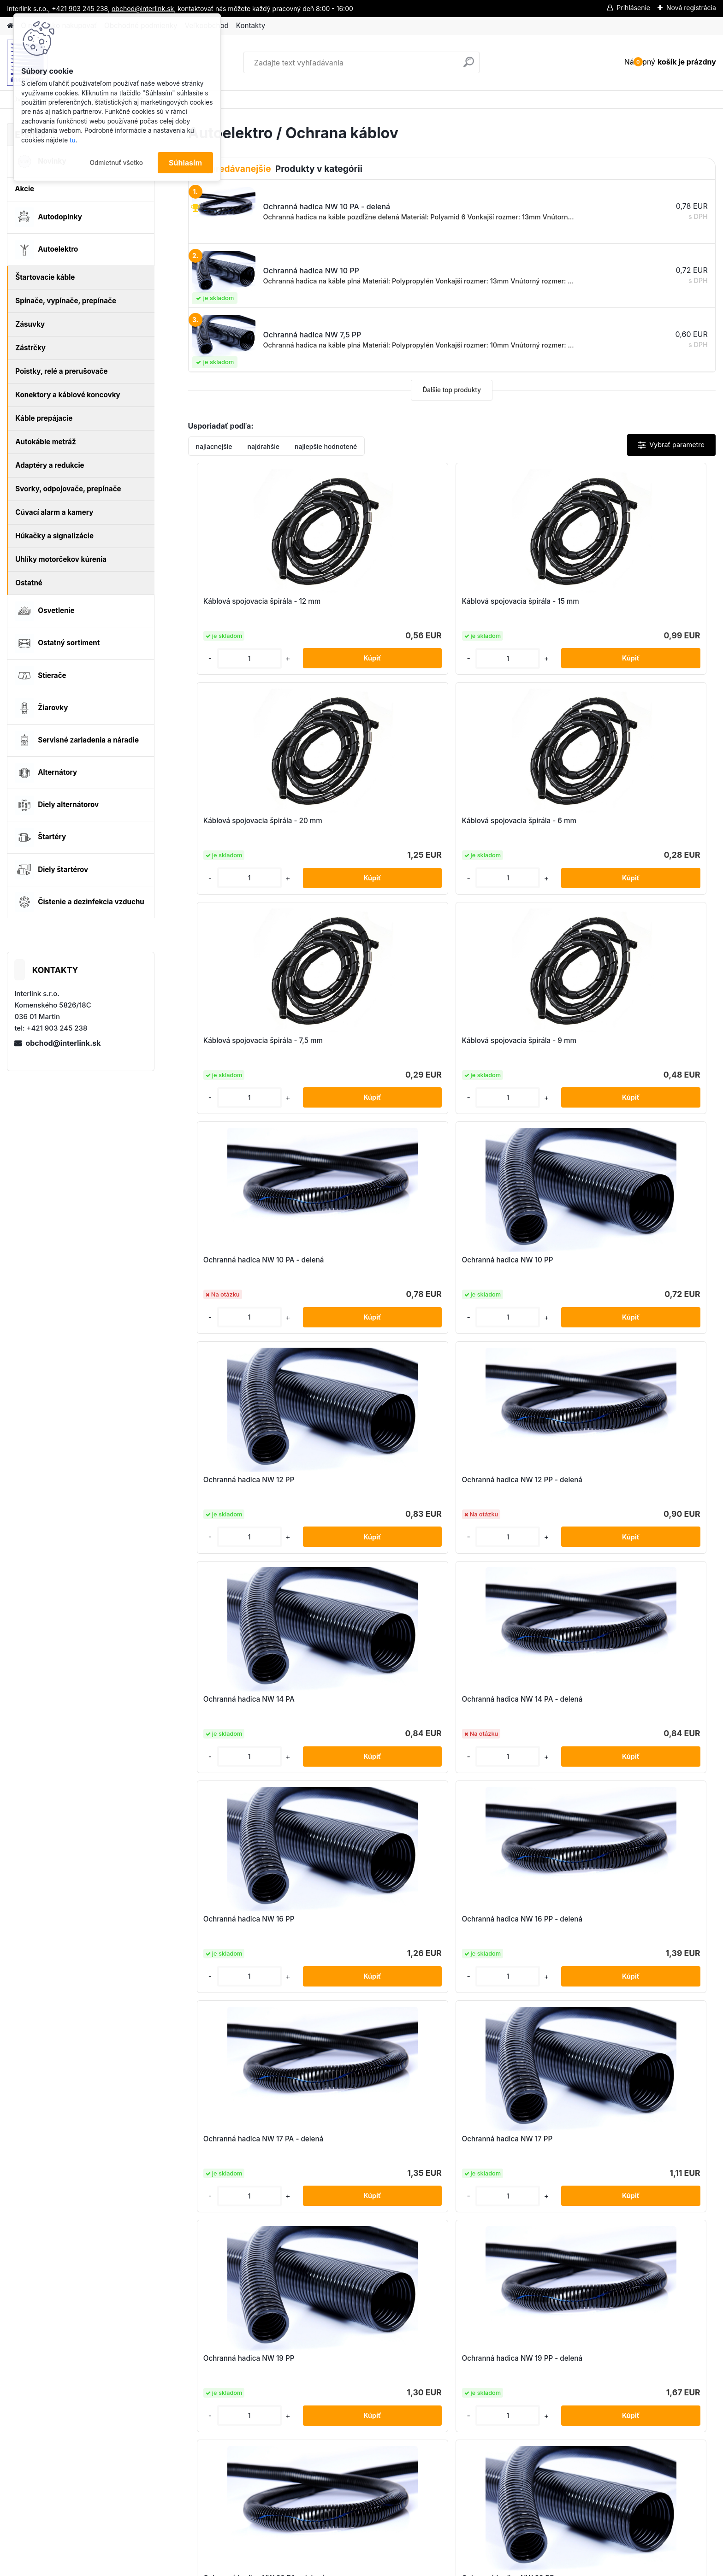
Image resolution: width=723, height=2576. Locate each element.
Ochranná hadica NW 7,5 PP (640, 1919)
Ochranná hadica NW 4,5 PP (377, 1919)
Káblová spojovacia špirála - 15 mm (381, 606)
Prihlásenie (633, 8)
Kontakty (250, 25)
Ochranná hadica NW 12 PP (243, 1040)
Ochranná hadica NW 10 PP (639, 820)
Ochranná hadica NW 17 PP (639, 1260)
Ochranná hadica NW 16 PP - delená (378, 1264)
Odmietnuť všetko (116, 162)
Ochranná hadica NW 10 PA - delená (510, 825)
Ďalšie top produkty (451, 390)
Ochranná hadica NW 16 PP (243, 1260)
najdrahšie (264, 446)
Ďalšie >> (468, 2241)
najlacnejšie (214, 446)
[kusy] (218, 658)
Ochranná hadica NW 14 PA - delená (642, 1045)
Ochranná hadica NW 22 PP (640, 1479)
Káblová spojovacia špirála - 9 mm (380, 825)
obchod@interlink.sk (63, 1043)
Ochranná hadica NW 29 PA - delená (643, 1704)
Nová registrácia (691, 8)
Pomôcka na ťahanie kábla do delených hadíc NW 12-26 (379, 2143)
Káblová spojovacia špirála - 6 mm (644, 606)
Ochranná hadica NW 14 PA (507, 1040)
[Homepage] (10, 26)
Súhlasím (185, 162)
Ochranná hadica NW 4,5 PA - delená (247, 1924)
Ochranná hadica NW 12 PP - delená (378, 1045)
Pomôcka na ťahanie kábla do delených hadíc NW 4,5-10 (511, 2143)
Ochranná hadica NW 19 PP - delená (378, 1484)
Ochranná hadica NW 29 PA (508, 1699)
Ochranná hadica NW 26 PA (244, 1699)
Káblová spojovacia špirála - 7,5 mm (250, 825)
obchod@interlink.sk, (144, 8)
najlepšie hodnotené (326, 446)
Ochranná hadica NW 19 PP (243, 1479)
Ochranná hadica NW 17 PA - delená (510, 1264)
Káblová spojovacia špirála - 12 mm (249, 606)
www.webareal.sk (396, 2567)
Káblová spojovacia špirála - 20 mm (514, 606)
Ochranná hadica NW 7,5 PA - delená (511, 1924)
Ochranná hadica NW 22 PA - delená (510, 1484)
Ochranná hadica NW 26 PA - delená (378, 1704)
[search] (468, 66)
